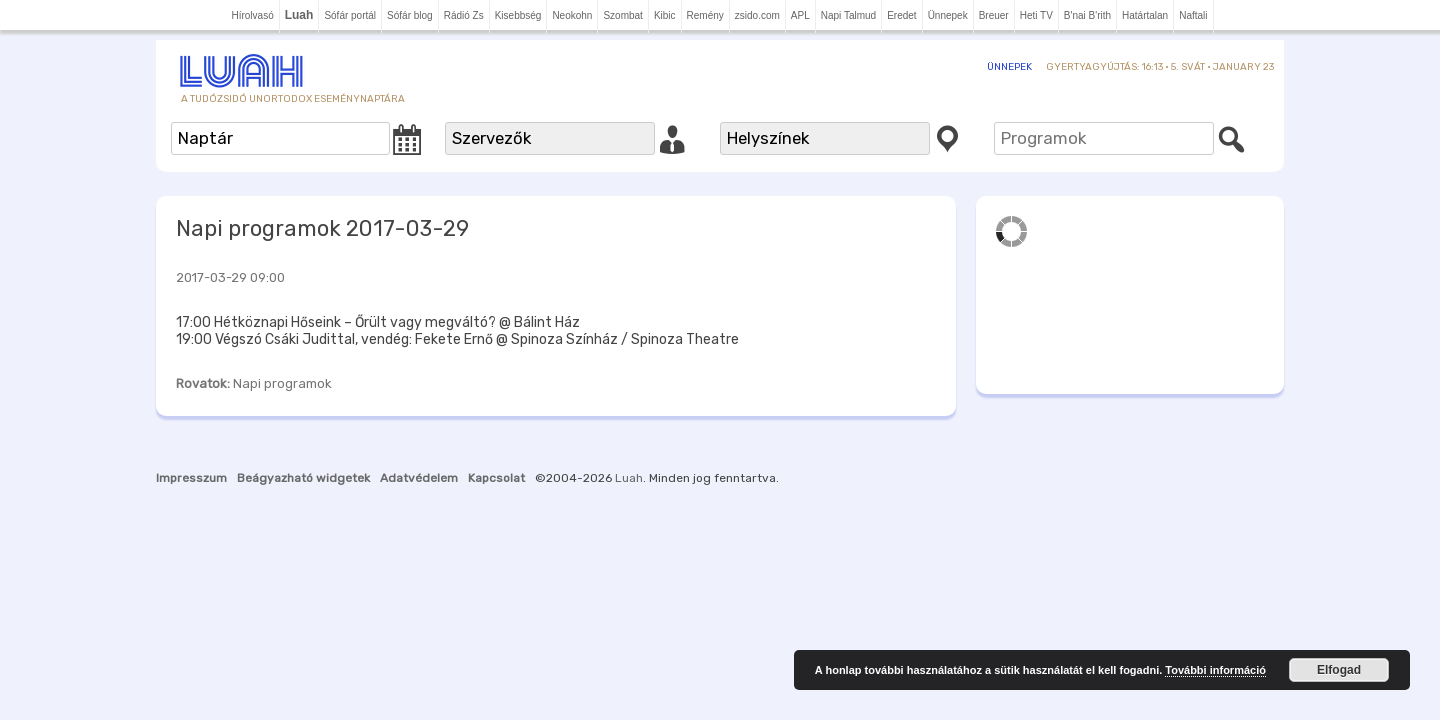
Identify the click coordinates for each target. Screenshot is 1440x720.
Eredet (901, 15)
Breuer (994, 15)
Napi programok (282, 383)
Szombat (622, 15)
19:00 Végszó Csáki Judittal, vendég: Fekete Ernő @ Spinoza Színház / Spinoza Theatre (457, 339)
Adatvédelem (419, 478)
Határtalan (1145, 15)
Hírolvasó (252, 15)
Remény (705, 15)
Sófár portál (350, 15)
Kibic (665, 15)
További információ (1215, 670)
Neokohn (572, 15)
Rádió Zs (464, 15)
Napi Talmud (848, 15)
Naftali (1193, 15)
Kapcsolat (496, 478)
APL (800, 15)
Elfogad (1339, 670)
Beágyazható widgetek (303, 478)
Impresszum (191, 478)
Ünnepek (948, 15)
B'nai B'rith (1087, 15)
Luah (629, 478)
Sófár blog (410, 15)
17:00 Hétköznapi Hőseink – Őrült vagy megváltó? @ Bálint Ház (378, 322)
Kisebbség (518, 15)
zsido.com (757, 15)
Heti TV (1036, 15)
